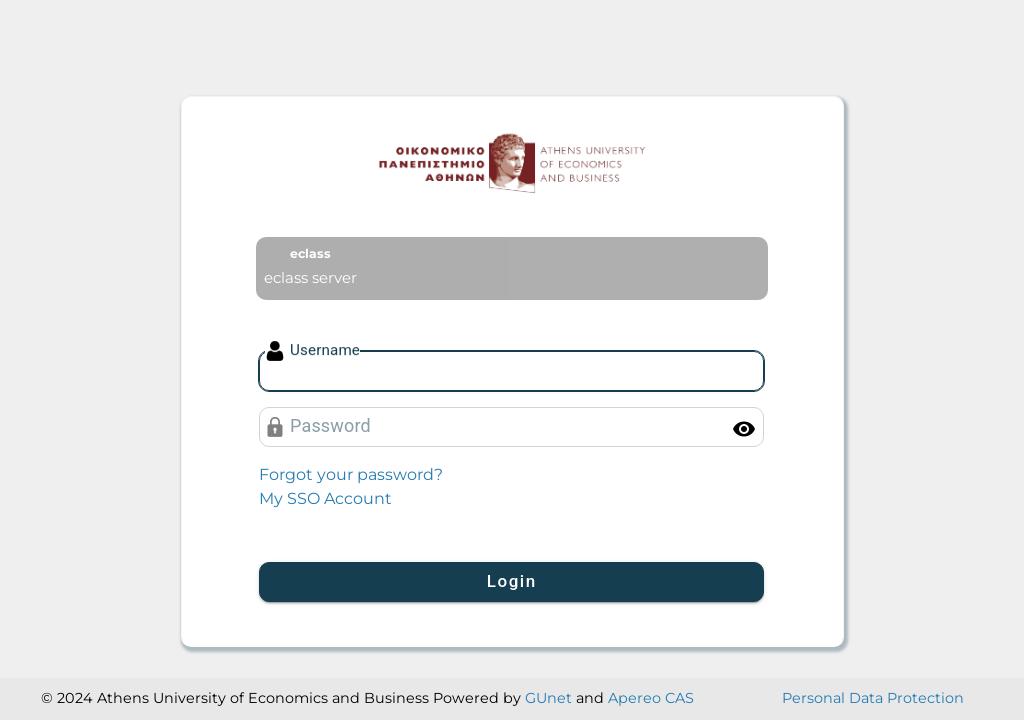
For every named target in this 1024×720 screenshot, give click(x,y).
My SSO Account (325, 498)
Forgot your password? (351, 474)
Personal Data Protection (873, 698)
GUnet (548, 698)
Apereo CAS (651, 698)
